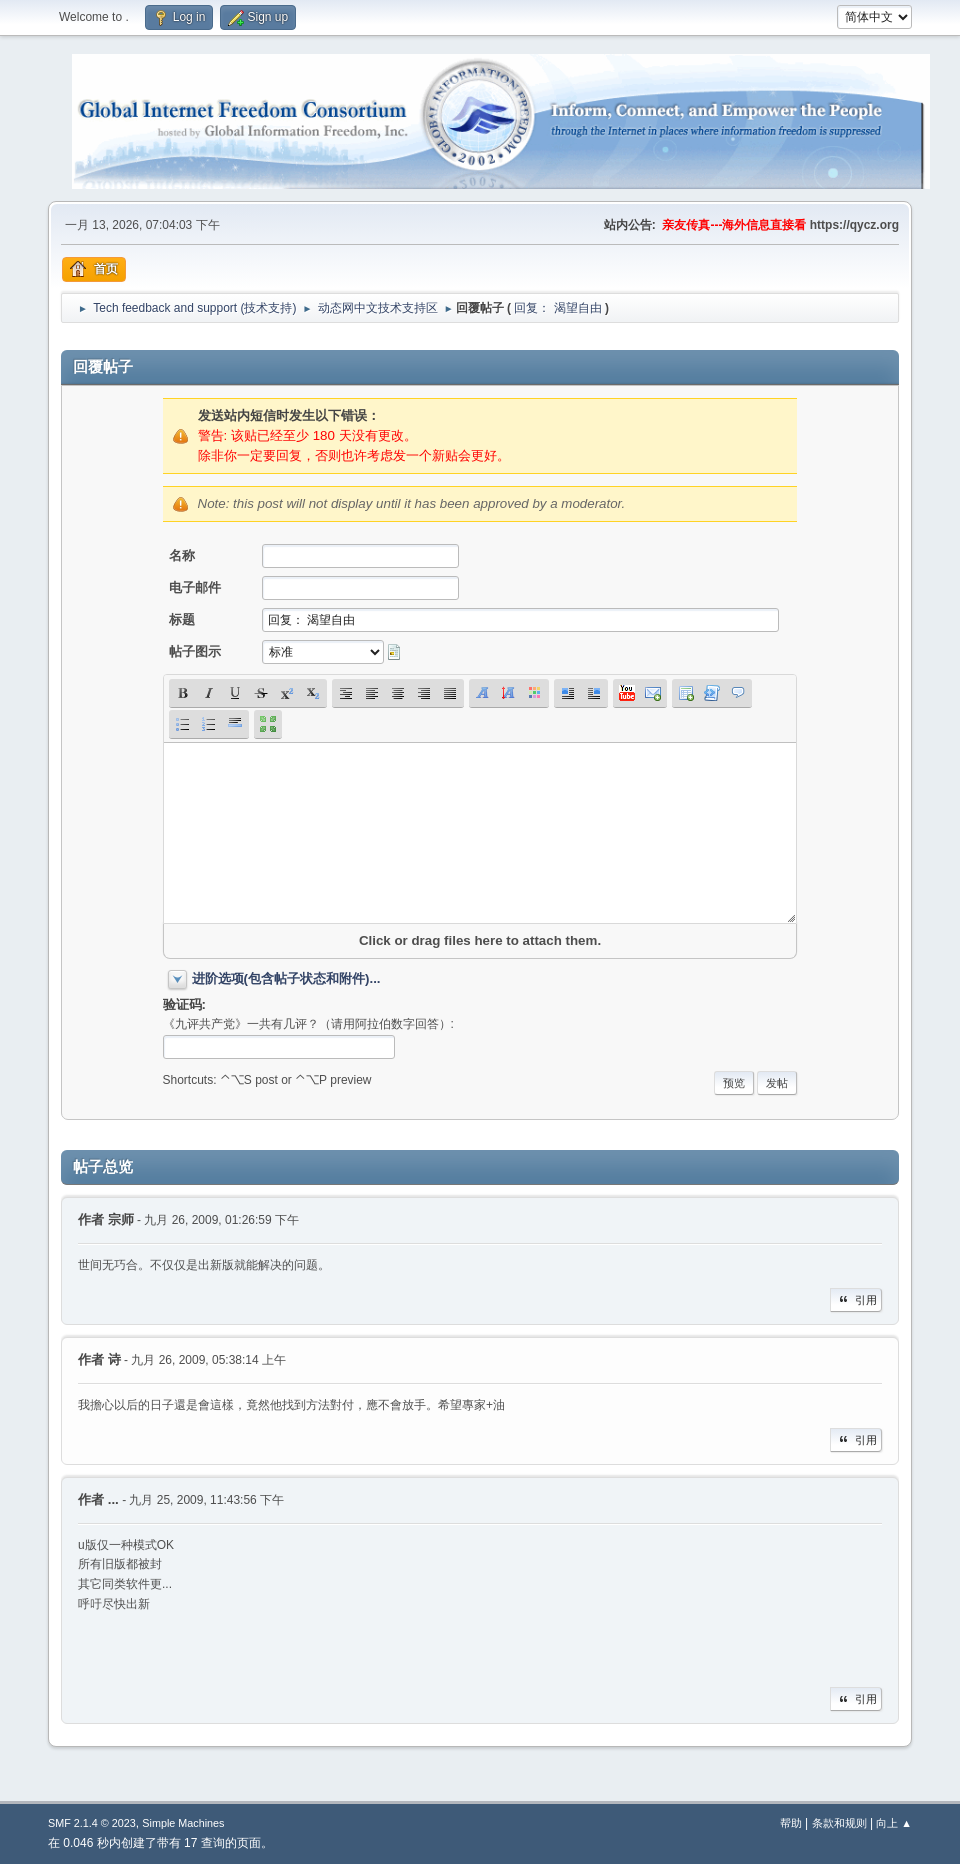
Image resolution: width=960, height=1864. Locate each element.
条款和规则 (839, 1823)
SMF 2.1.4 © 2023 (92, 1823)
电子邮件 (195, 587)
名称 (182, 555)
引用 (856, 1300)
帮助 (791, 1823)
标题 (182, 619)
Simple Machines (183, 1823)
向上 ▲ (894, 1823)
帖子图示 (195, 651)
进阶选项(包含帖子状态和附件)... (286, 978)
